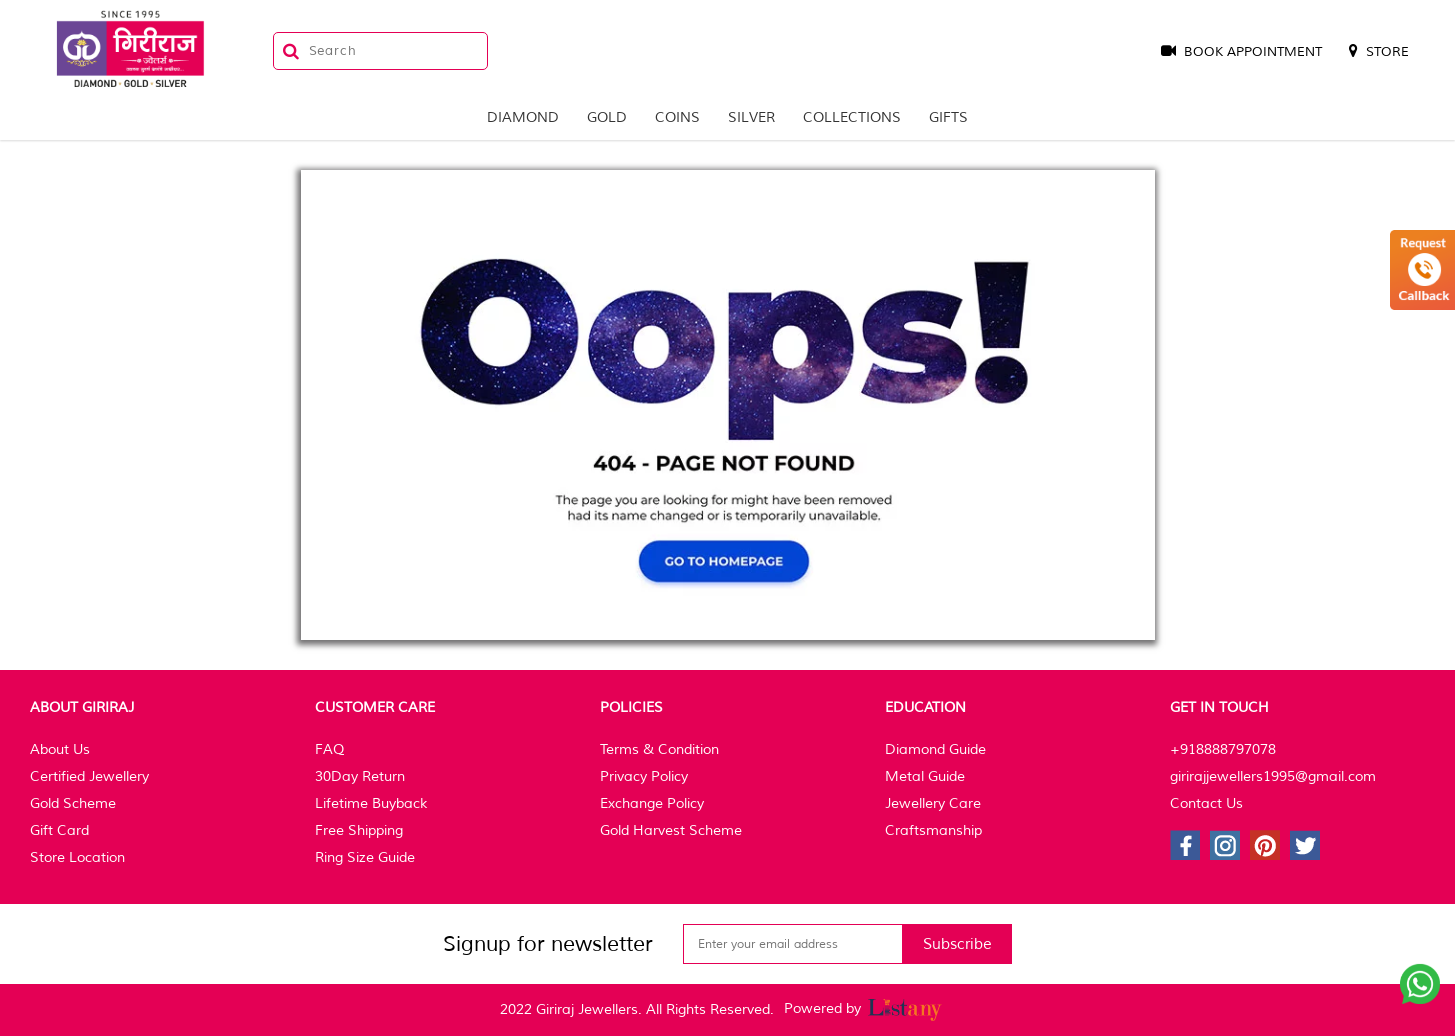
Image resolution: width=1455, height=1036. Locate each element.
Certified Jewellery (89, 776)
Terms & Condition (659, 749)
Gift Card (59, 830)
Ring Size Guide (365, 857)
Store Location (77, 857)
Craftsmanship (933, 830)
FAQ (329, 749)
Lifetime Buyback (371, 803)
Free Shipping (359, 830)
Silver (751, 117)
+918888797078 (1223, 749)
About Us (60, 749)
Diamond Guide (935, 749)
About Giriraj (82, 707)
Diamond (523, 117)
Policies (631, 707)
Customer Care (375, 707)
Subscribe (957, 944)
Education (925, 707)
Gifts (948, 117)
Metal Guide (925, 776)
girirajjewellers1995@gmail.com (1273, 776)
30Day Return (360, 776)
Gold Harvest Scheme (671, 830)
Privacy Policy (644, 776)
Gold (607, 117)
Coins (677, 117)
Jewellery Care (933, 803)
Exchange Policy (652, 803)
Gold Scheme (73, 803)
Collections (852, 117)
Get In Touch (1219, 707)
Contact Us (1206, 803)
